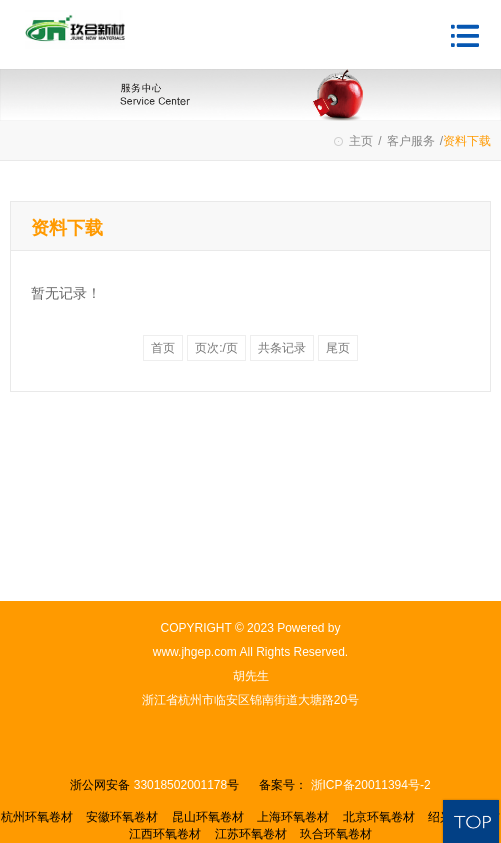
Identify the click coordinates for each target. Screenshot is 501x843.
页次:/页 (216, 348)
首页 (163, 348)
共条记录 (282, 348)
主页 (361, 141)
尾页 (338, 348)
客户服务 (411, 141)
